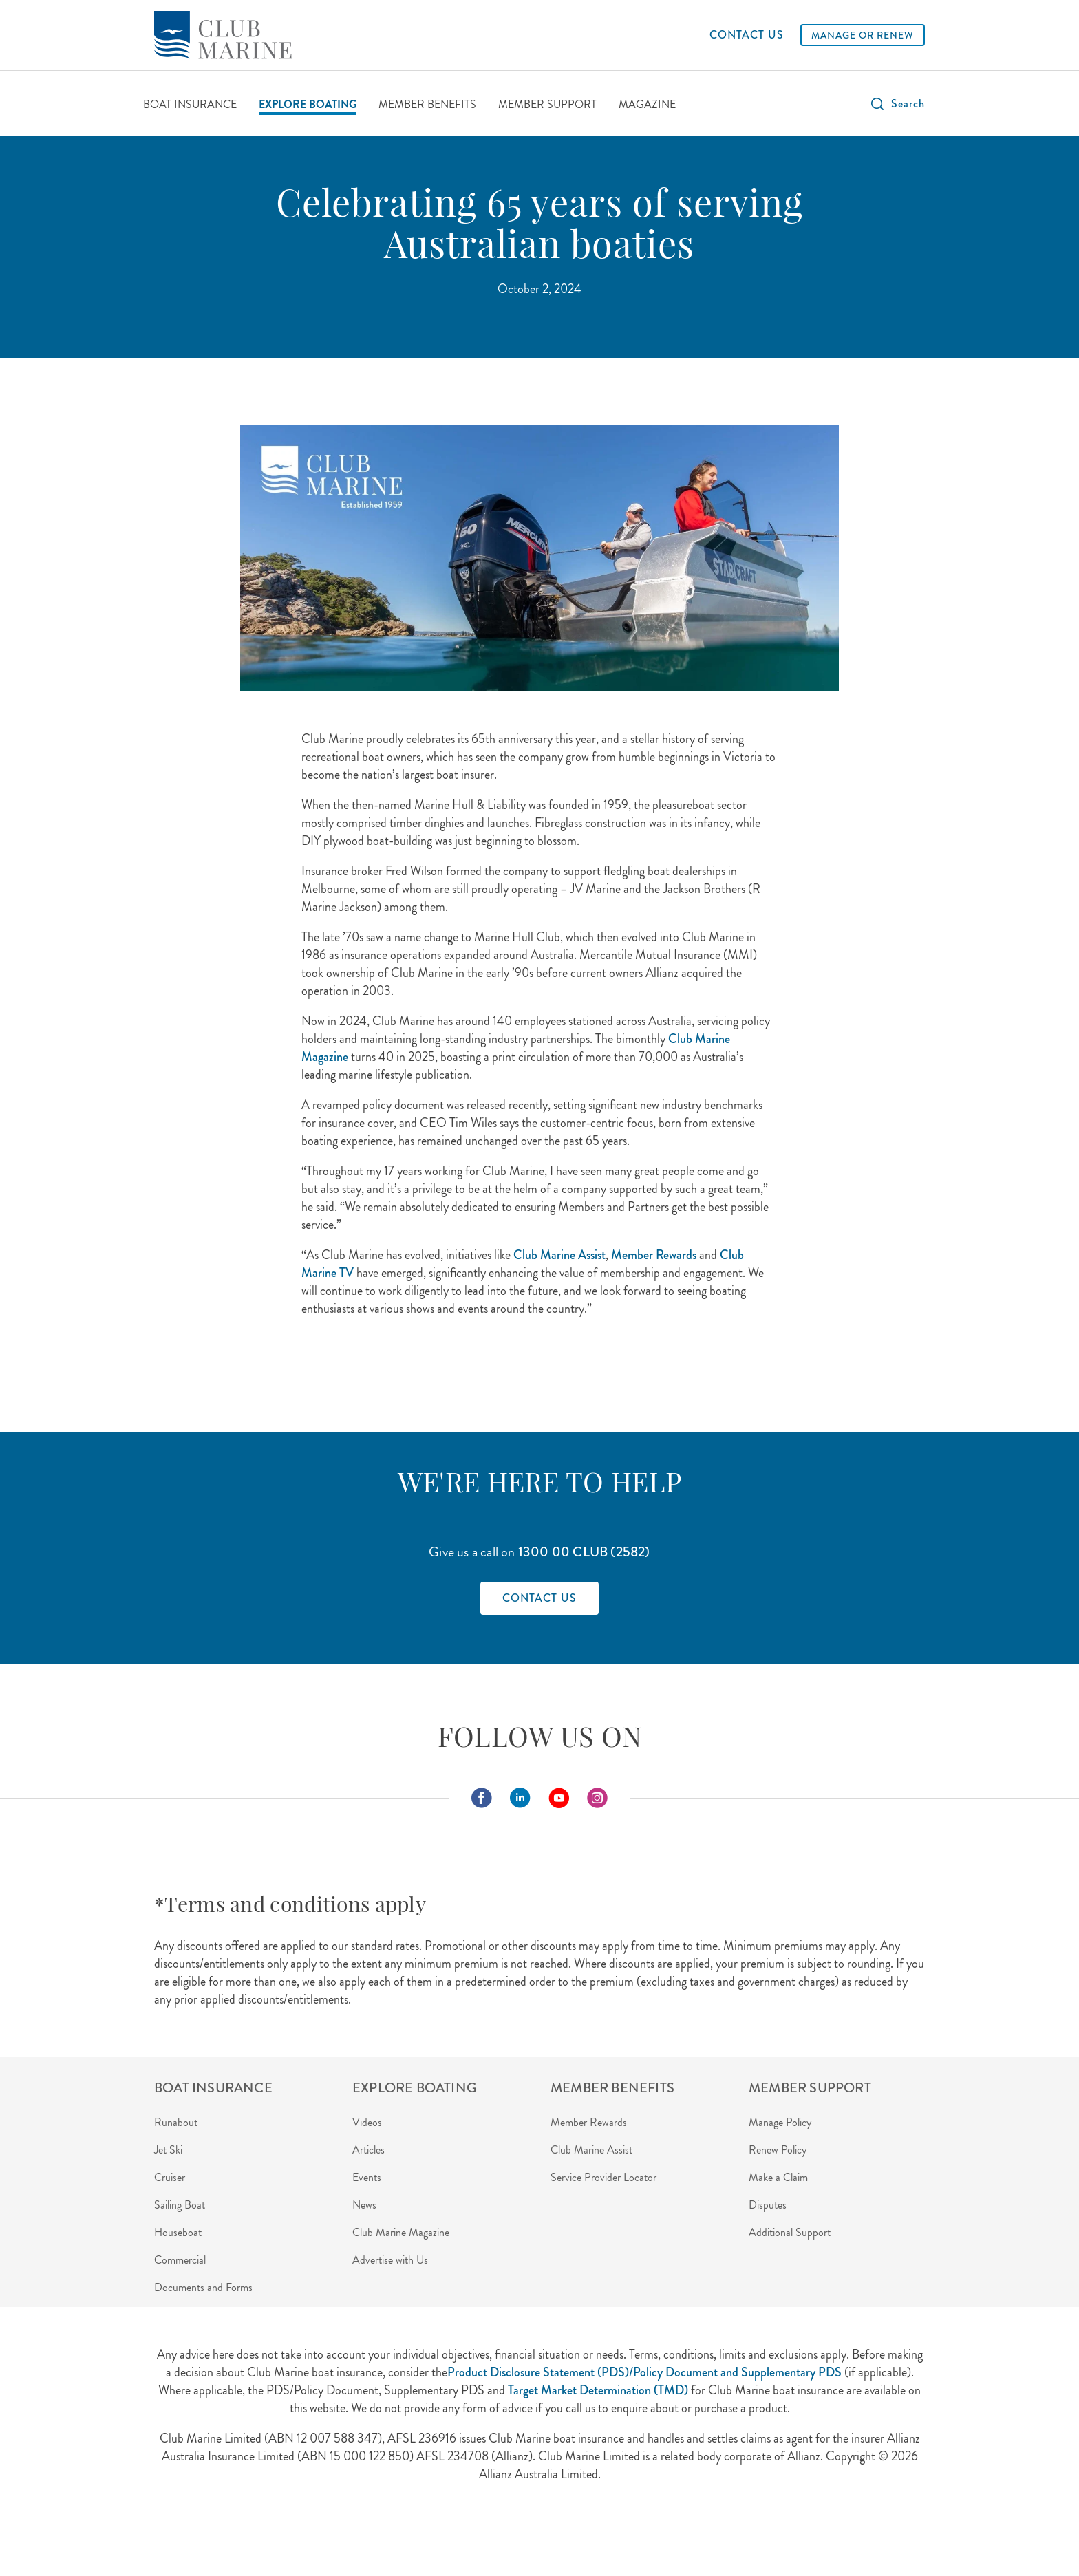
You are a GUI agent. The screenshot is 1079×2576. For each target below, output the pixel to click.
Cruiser (169, 2177)
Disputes (768, 2205)
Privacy (297, 2534)
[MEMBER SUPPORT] (547, 105)
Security (347, 2534)
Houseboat (178, 2232)
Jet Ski (168, 2150)
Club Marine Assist (591, 2150)
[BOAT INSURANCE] (190, 105)
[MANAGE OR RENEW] (862, 35)
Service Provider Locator (603, 2177)
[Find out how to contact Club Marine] (539, 1598)
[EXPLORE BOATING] (307, 105)
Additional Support (790, 2232)
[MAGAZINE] (647, 105)
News (364, 2205)
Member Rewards (589, 2122)
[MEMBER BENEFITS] (427, 105)
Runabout (175, 2122)
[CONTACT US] (746, 35)
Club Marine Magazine (400, 2232)
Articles (368, 2150)
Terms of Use (522, 2534)
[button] (897, 104)
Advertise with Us (390, 2260)
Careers (583, 2534)
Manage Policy (780, 2122)
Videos (367, 2122)
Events (366, 2177)
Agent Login (180, 2534)
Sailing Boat (179, 2205)
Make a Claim (778, 2177)
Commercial (180, 2260)
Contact (460, 2534)
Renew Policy (777, 2150)
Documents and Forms (203, 2287)
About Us (244, 2534)
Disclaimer (403, 2534)
